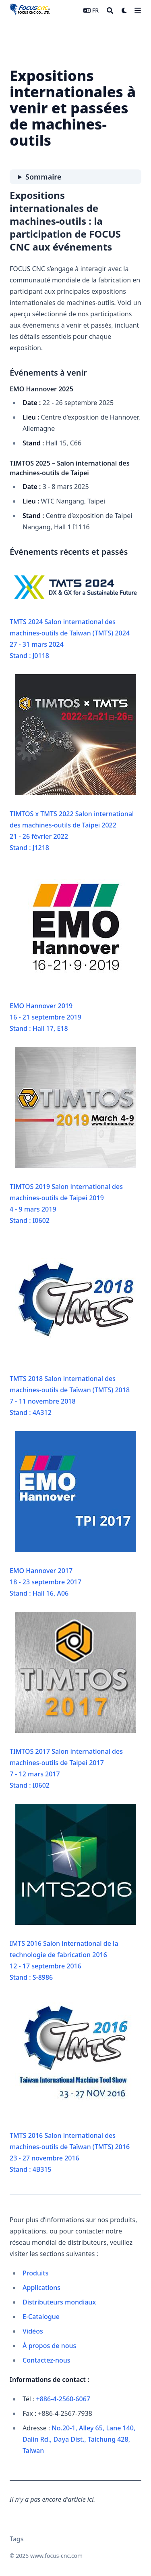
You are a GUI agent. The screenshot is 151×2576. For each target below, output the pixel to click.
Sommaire (43, 177)
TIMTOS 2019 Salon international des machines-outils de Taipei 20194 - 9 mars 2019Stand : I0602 (73, 1136)
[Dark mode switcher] (124, 10)
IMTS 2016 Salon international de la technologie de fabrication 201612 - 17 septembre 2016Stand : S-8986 (73, 1893)
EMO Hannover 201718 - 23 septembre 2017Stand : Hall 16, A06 (73, 1514)
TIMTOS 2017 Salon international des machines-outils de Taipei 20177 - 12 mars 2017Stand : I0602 (73, 1701)
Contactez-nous (46, 2360)
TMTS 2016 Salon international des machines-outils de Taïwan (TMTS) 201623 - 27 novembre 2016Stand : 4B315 (73, 2085)
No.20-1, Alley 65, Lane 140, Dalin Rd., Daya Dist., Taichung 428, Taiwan (79, 2439)
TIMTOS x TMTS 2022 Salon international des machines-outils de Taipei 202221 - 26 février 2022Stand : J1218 (73, 763)
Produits (35, 2273)
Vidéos (33, 2331)
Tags (17, 2538)
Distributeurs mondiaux (59, 2302)
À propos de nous (49, 2345)
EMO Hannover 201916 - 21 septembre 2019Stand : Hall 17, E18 (73, 949)
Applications (41, 2287)
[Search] (110, 10)
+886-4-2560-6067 (63, 2398)
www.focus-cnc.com (56, 2555)
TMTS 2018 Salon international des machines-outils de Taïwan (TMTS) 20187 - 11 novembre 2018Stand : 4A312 (73, 1328)
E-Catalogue (41, 2316)
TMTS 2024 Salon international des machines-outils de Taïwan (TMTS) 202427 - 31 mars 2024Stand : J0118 (75, 615)
